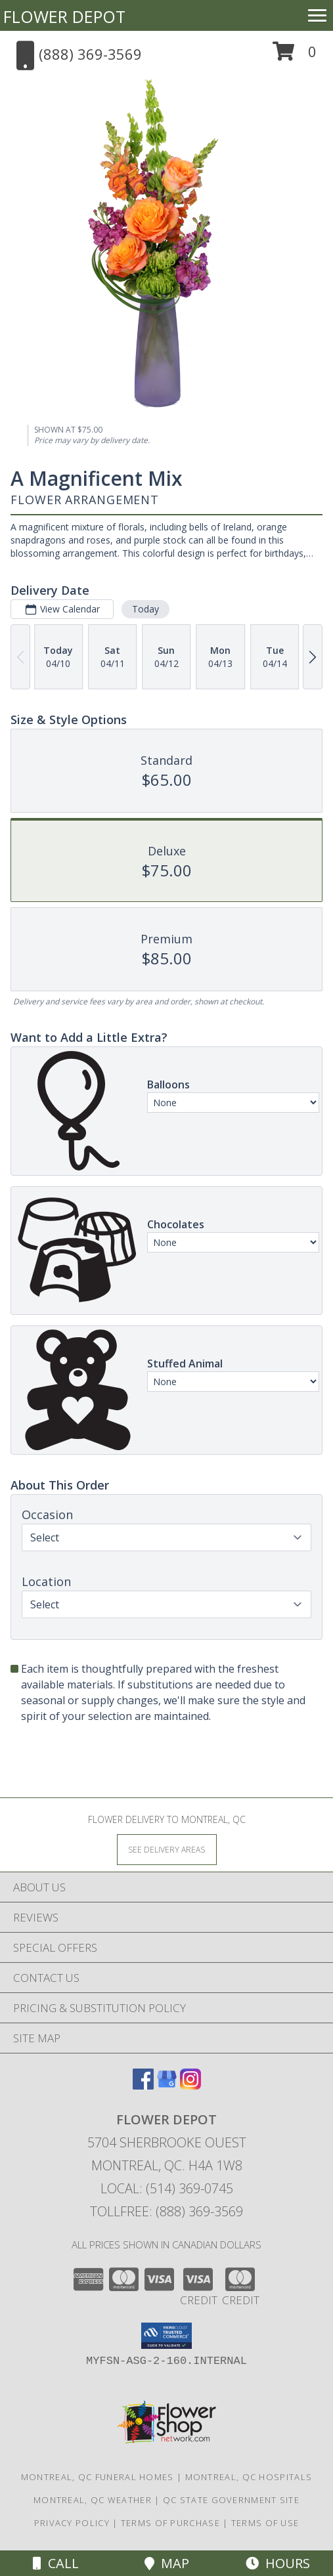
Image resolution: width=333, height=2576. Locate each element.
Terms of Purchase (170, 2523)
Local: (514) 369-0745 (166, 2188)
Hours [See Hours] (278, 2563)
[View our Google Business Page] (166, 2085)
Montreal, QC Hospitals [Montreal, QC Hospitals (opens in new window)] (249, 2477)
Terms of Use (265, 2523)
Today (145, 609)
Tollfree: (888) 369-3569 (166, 2211)
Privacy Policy (72, 2523)
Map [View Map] (166, 2563)
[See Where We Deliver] (167, 1849)
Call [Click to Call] (56, 2563)
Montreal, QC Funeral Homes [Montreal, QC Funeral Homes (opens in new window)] (97, 2477)
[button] (295, 56)
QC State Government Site (231, 2500)
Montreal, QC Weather (92, 2500)
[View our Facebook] (143, 2085)
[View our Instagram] (190, 2085)
